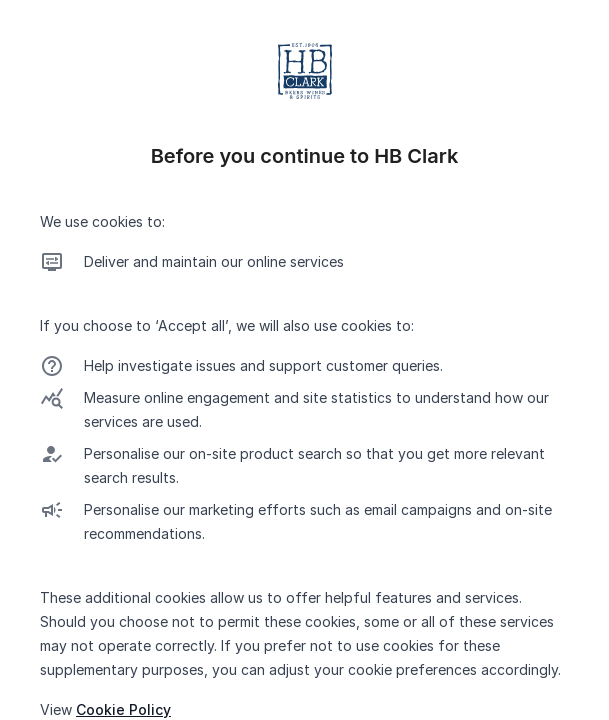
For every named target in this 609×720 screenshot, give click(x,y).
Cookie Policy (123, 709)
